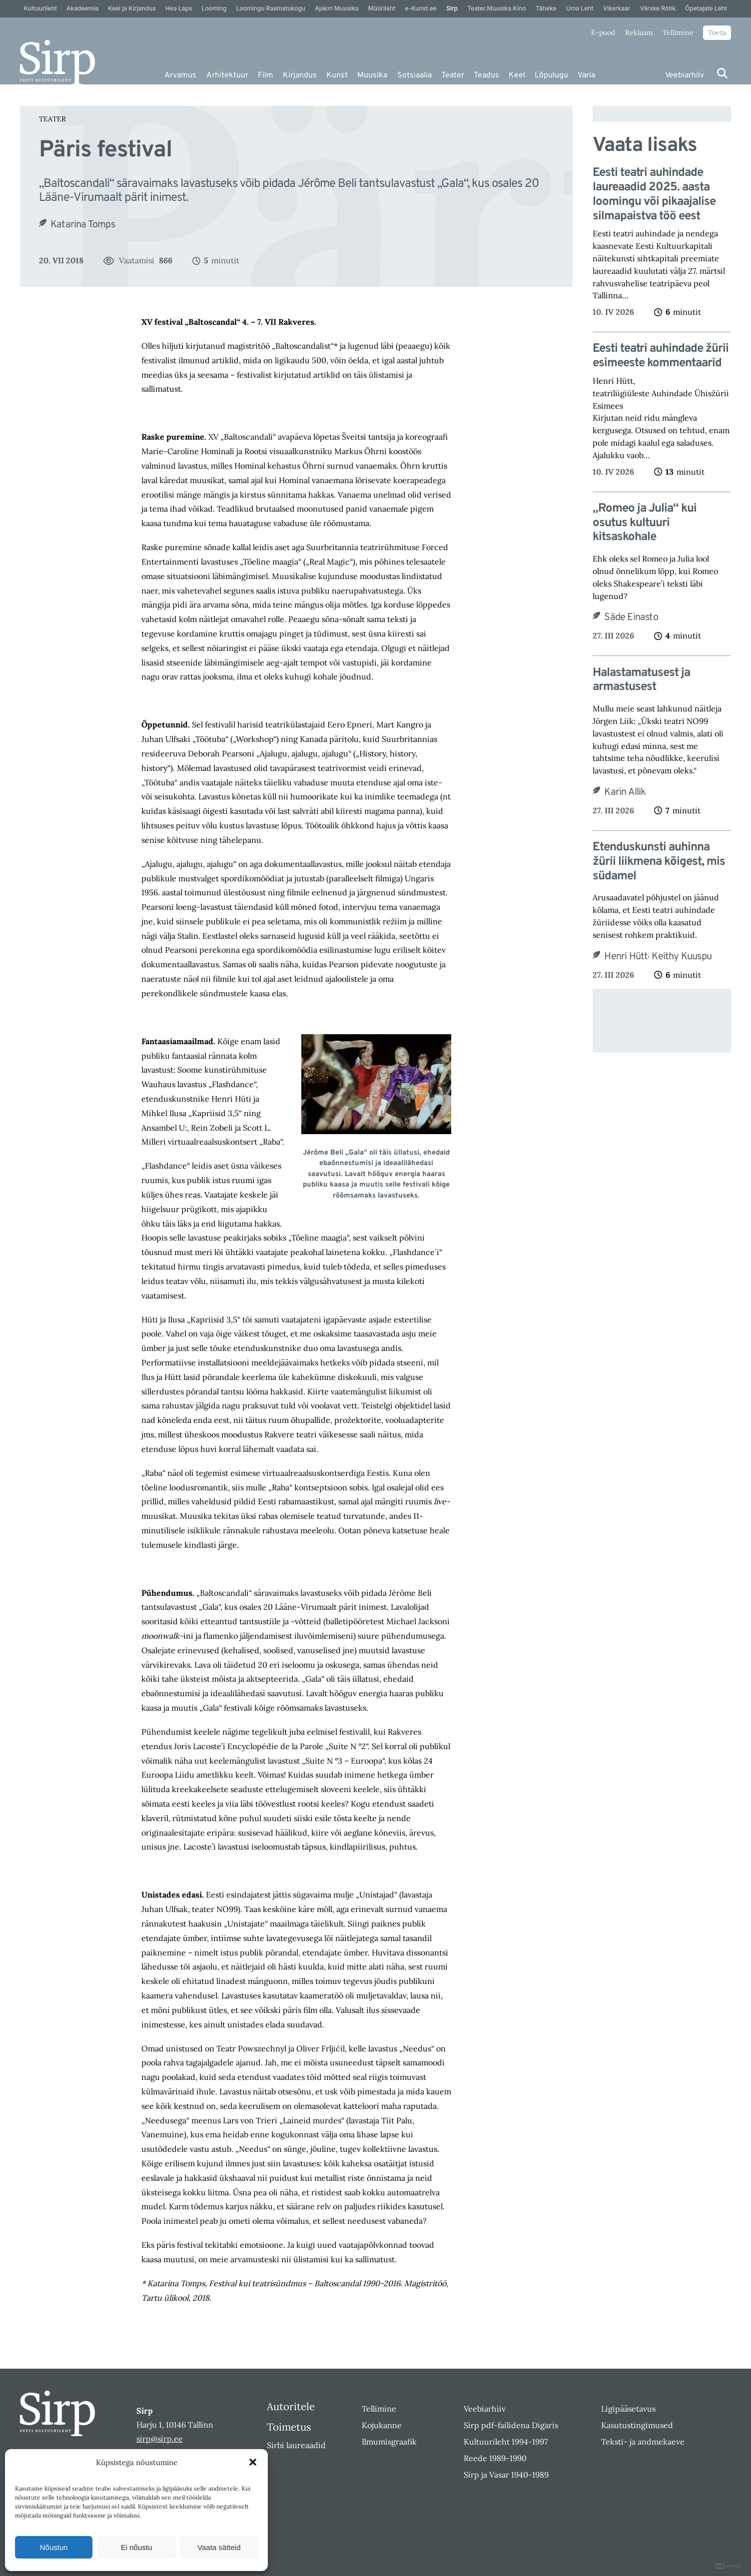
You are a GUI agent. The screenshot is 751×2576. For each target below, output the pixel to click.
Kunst (337, 75)
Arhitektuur (227, 75)
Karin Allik (625, 792)
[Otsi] (722, 73)
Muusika (372, 75)
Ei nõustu (136, 2547)
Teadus (486, 75)
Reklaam (639, 32)
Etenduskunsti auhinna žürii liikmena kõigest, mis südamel (659, 861)
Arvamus (180, 75)
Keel (517, 75)
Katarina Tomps (82, 224)
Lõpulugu (551, 75)
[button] (253, 2462)
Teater (452, 75)
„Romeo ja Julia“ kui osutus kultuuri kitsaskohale (645, 523)
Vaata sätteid (218, 2547)
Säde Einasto (631, 617)
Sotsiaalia (414, 75)
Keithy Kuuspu (682, 956)
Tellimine (678, 32)
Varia (586, 75)
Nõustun (54, 2547)
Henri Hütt (626, 956)
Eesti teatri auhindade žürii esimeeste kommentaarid (661, 356)
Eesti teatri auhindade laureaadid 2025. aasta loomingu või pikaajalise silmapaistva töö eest (654, 194)
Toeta (717, 32)
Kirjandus (300, 75)
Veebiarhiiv (684, 75)
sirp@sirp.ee (159, 2439)
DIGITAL (729, 2566)
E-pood (603, 32)
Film (265, 75)
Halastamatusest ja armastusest (641, 680)
